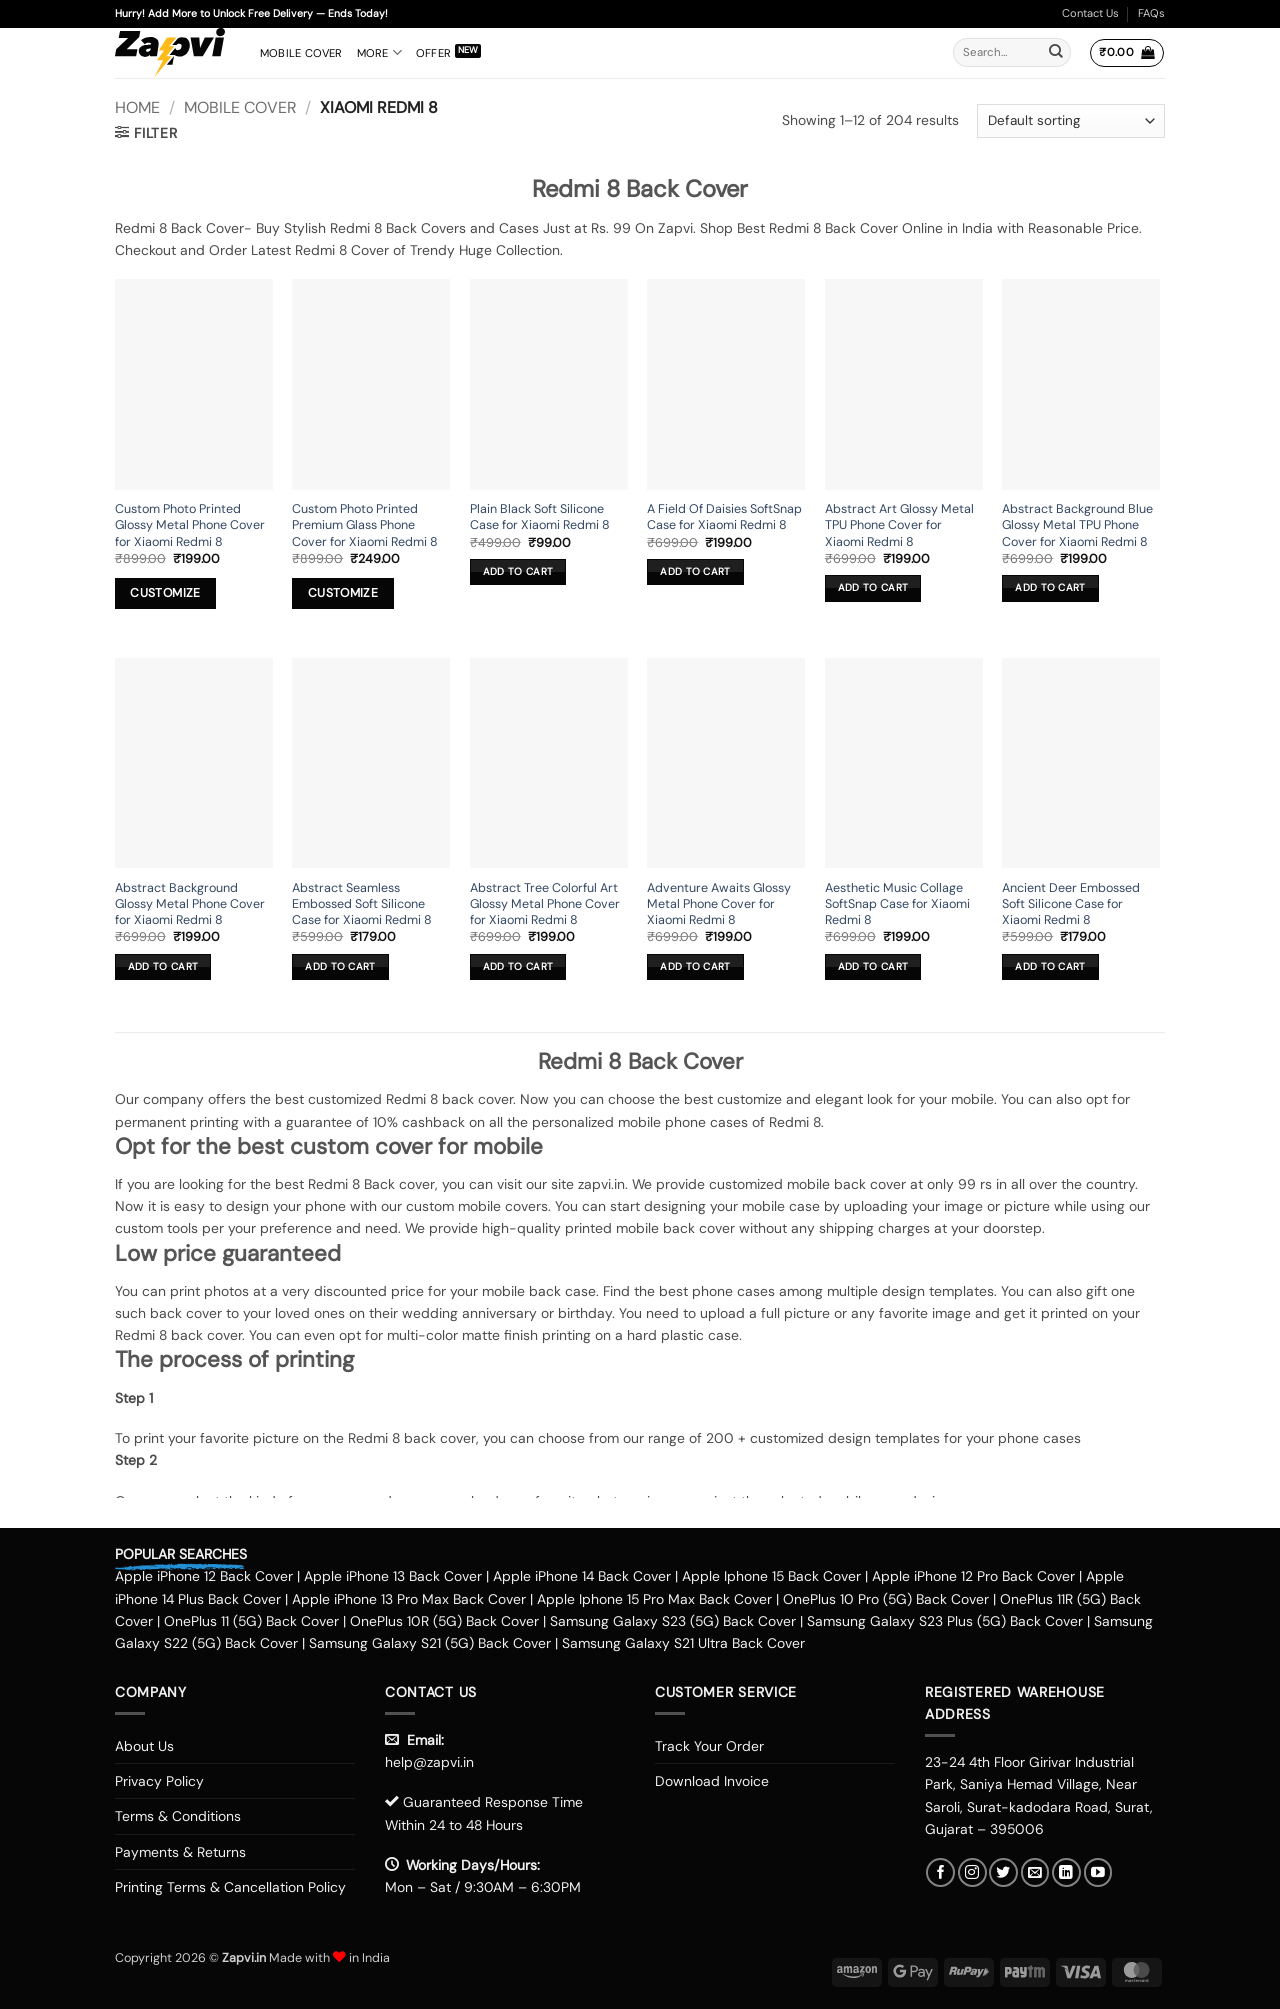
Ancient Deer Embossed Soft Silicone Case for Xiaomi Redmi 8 (1071, 904)
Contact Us (1090, 13)
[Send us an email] (1035, 1872)
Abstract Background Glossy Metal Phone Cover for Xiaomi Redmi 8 (190, 904)
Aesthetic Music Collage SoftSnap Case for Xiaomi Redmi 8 (897, 904)
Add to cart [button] (518, 571)
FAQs (1151, 13)
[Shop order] (1071, 121)
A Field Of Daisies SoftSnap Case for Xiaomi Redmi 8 (724, 517)
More (379, 52)
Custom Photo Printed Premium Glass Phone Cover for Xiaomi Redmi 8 (365, 525)
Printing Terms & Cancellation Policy (230, 1887)
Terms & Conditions (178, 1816)
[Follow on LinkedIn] (1066, 1872)
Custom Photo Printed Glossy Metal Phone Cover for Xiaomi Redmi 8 (190, 525)
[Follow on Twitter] (1003, 1872)
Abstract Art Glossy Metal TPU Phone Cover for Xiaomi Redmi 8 (899, 525)
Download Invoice (712, 1781)
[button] (1126, 53)
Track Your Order (709, 1746)
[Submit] (1056, 53)
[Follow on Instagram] (972, 1872)
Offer (433, 53)
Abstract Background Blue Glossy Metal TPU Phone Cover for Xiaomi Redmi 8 (1077, 525)
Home (137, 107)
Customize (165, 593)
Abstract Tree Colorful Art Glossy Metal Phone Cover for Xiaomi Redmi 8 (545, 904)
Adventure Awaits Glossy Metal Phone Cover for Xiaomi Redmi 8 (719, 904)
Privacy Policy (159, 1781)
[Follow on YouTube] (1098, 1872)
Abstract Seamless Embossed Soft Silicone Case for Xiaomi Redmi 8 (362, 904)
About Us (144, 1746)
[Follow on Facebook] (940, 1872)
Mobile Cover (301, 53)
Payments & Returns (180, 1852)
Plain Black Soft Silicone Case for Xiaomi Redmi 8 (540, 517)
